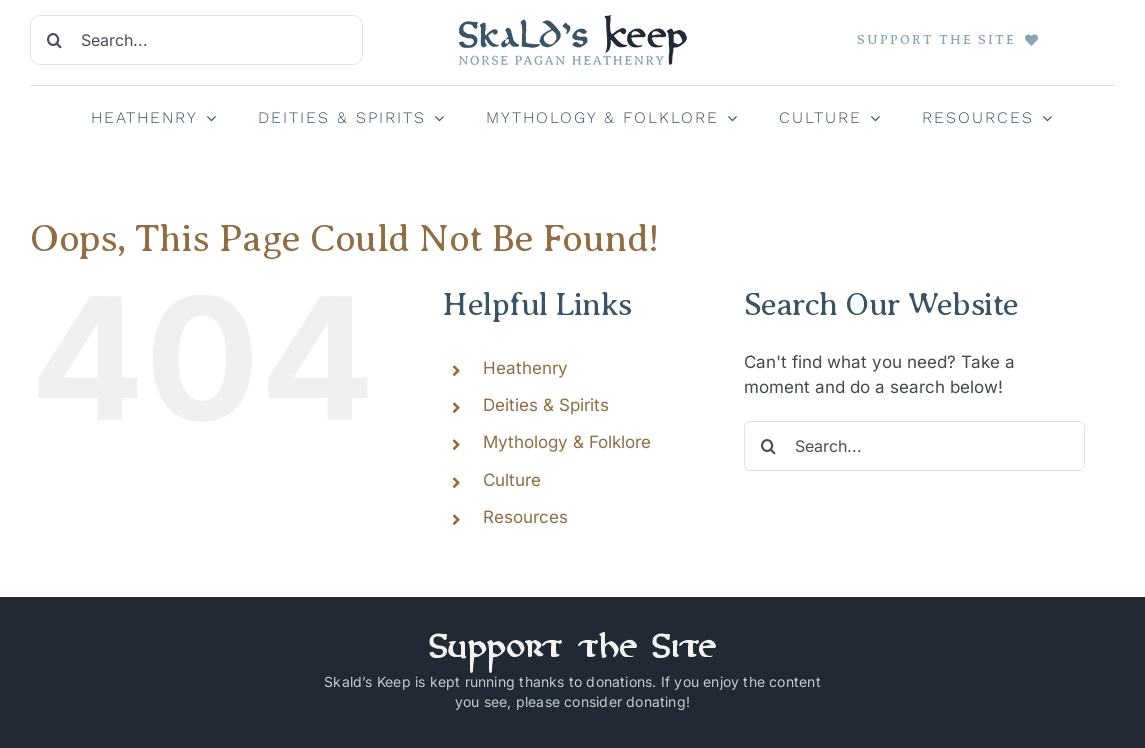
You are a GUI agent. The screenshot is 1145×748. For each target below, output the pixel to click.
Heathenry (525, 368)
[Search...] (196, 40)
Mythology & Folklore (567, 442)
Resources (525, 517)
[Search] (55, 40)
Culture (512, 480)
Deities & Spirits (546, 405)
